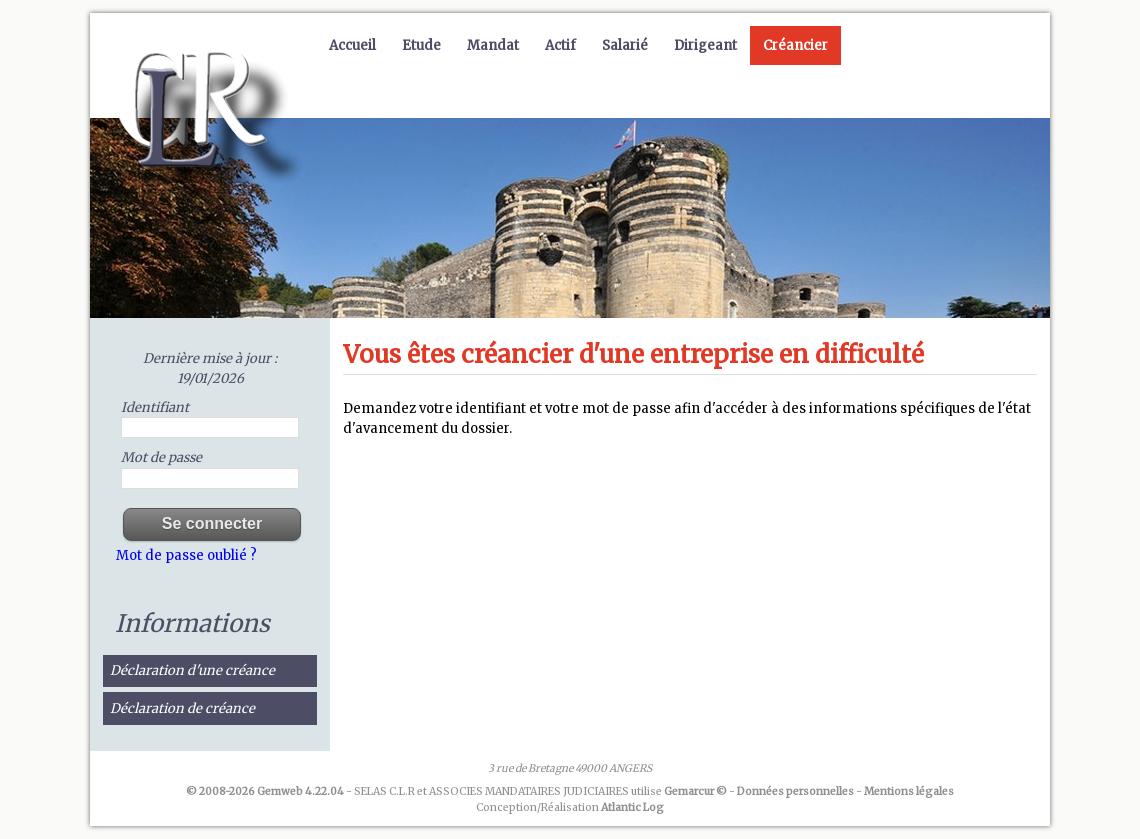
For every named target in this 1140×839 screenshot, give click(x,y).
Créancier (795, 45)
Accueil (352, 45)
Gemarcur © (695, 791)
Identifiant (155, 407)
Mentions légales (909, 791)
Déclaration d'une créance (192, 670)
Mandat (493, 45)
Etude (421, 45)
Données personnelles (795, 791)
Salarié (625, 45)
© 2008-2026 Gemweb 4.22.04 (265, 791)
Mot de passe (161, 457)
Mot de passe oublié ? (186, 555)
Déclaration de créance (182, 708)
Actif (560, 45)
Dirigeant (705, 45)
